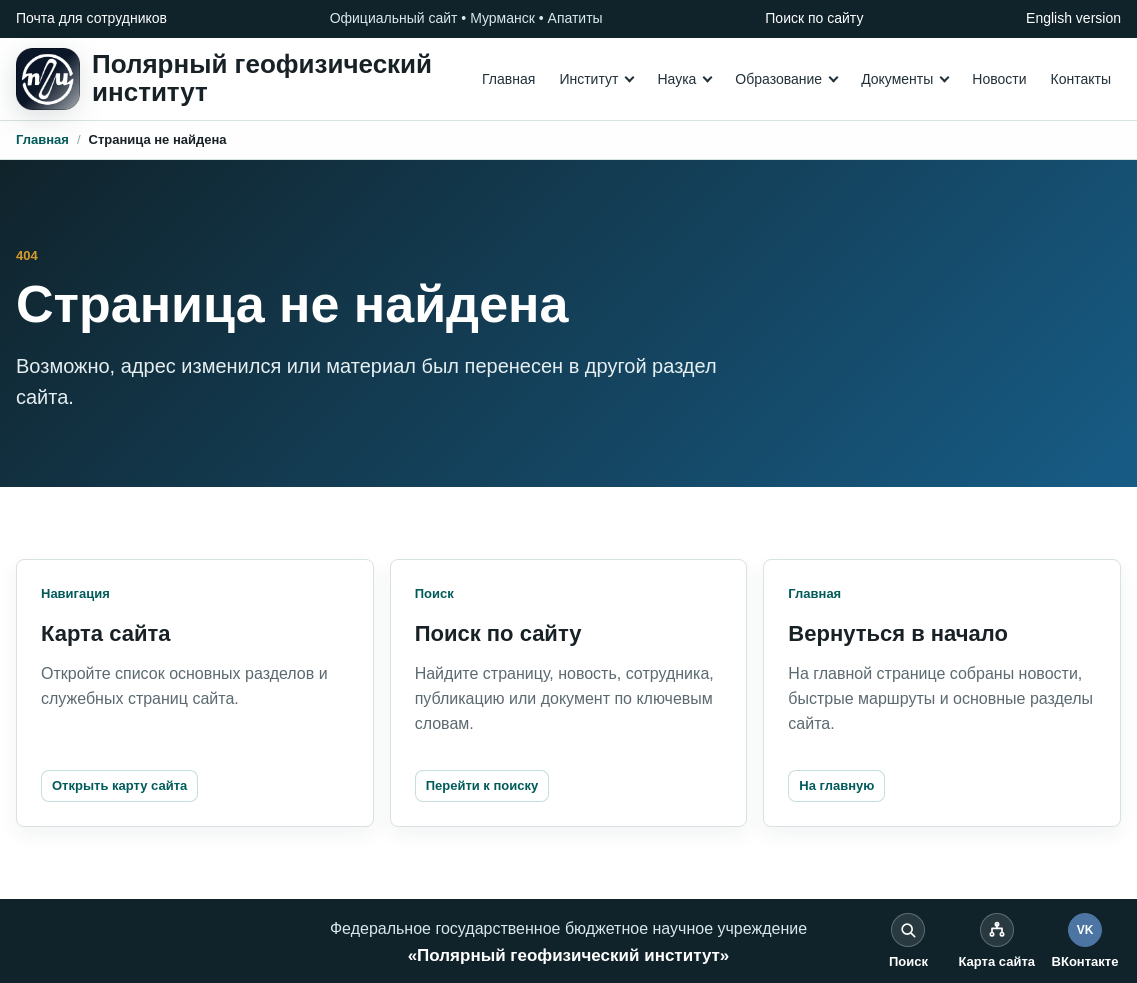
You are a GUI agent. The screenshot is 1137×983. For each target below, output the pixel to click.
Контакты (1081, 79)
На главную (836, 785)
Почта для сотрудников (91, 18)
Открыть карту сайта (119, 785)
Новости (999, 79)
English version (1073, 18)
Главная (508, 79)
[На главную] (224, 79)
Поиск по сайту (814, 18)
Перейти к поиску (482, 785)
